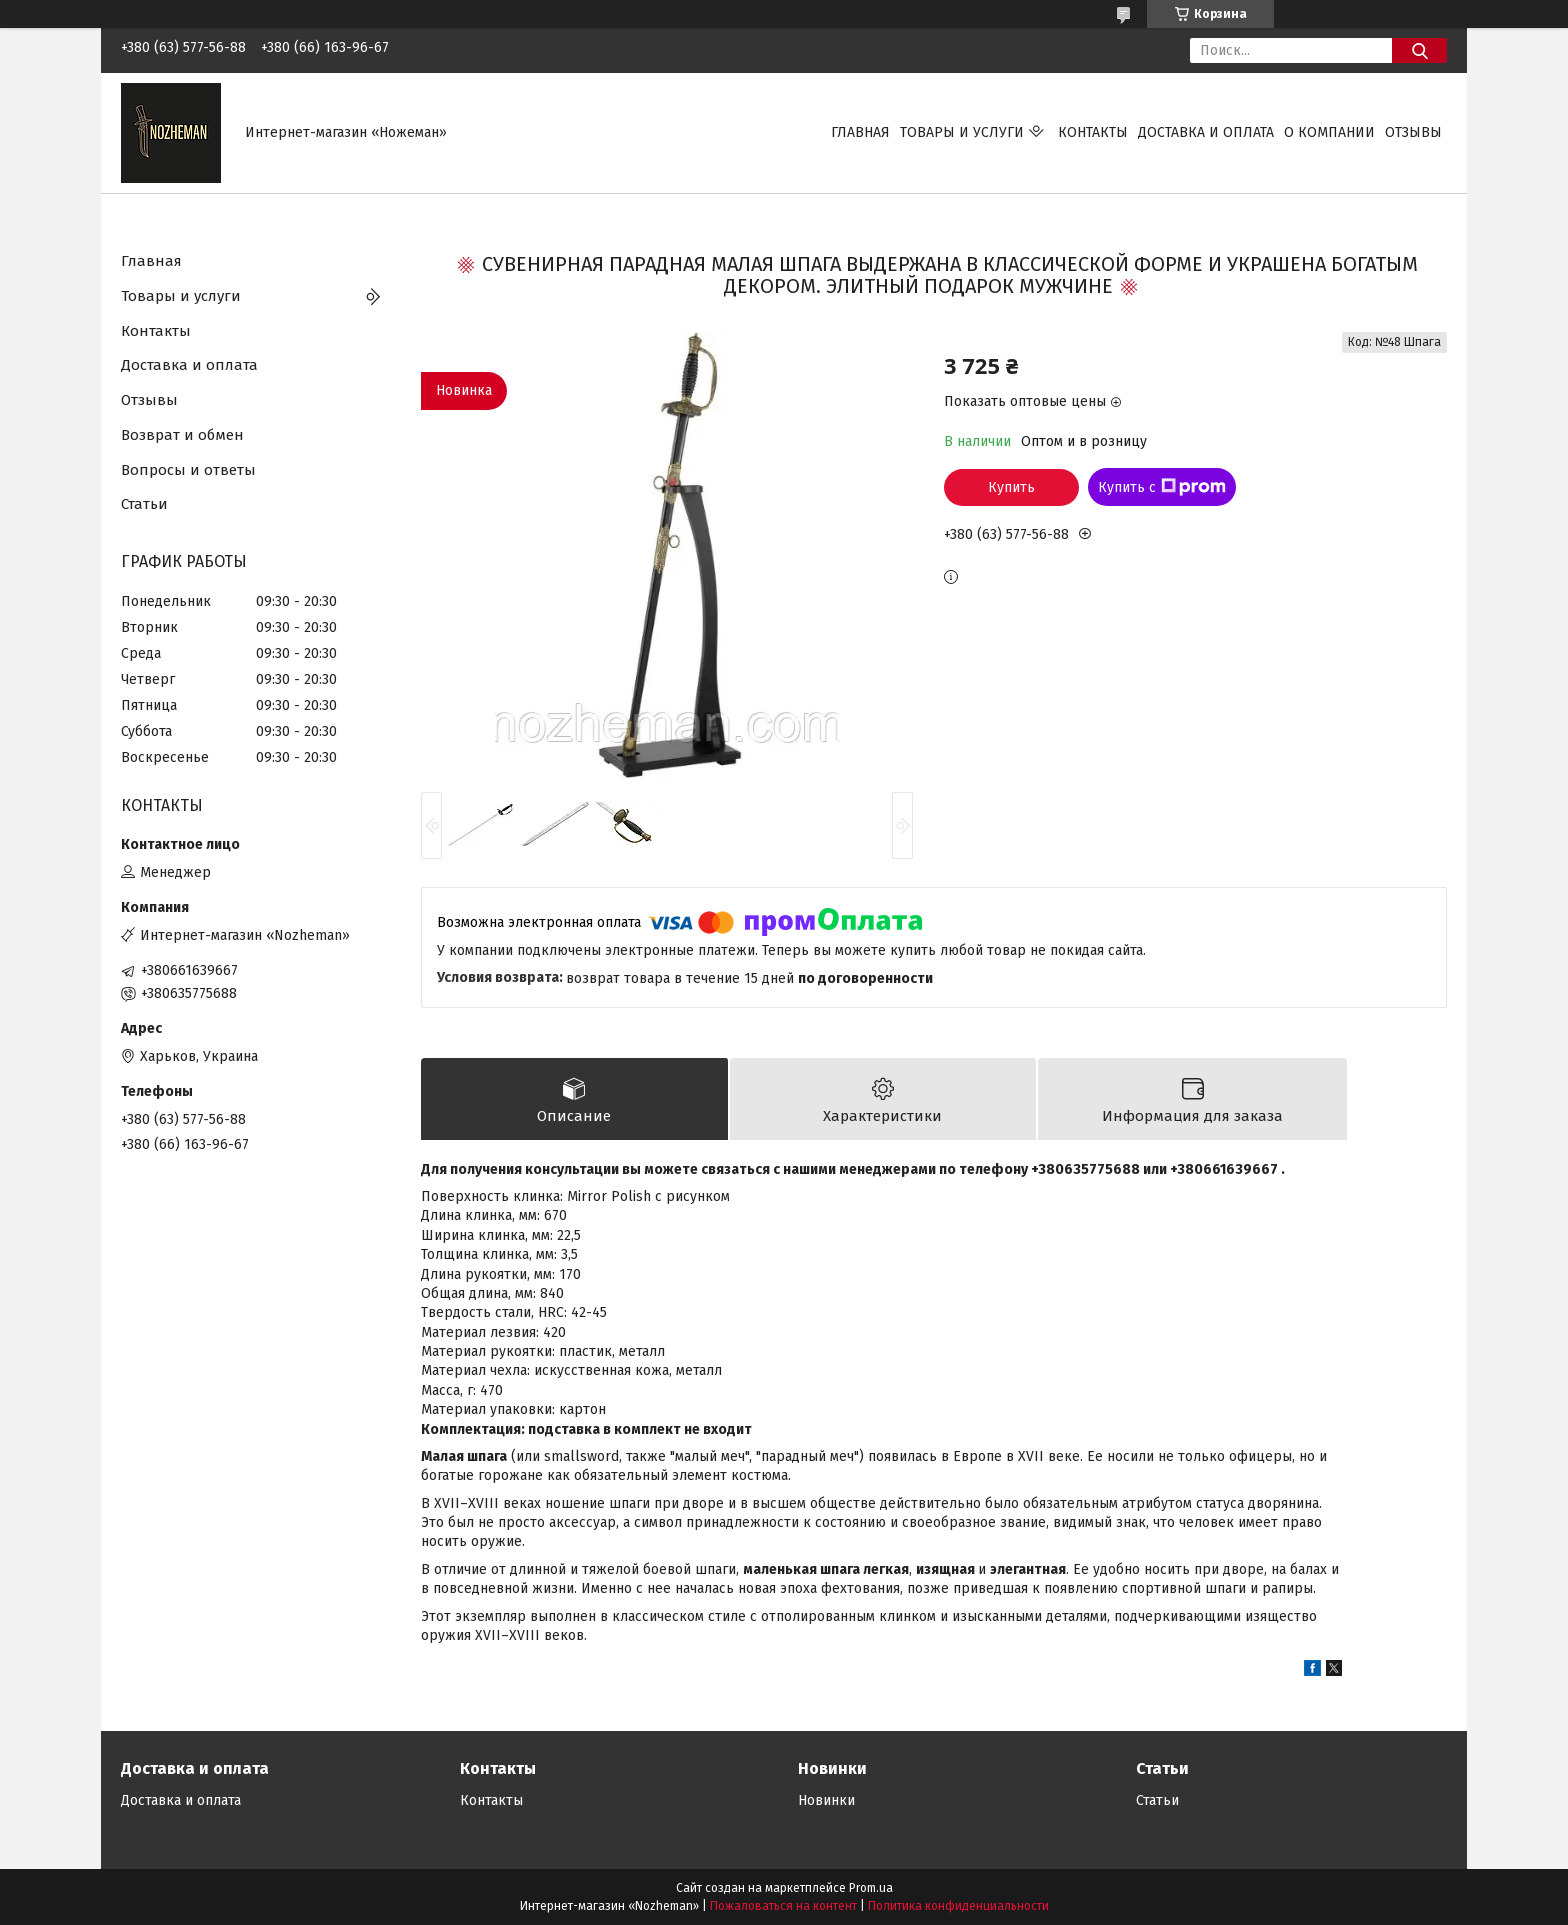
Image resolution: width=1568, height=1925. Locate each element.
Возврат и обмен (182, 435)
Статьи (144, 504)
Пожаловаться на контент (783, 1906)
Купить (1011, 487)
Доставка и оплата (1206, 132)
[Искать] (1419, 50)
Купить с (1162, 487)
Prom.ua (871, 1888)
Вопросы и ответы (188, 470)
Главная (860, 132)
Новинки (826, 1800)
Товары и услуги (962, 132)
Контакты (1093, 132)
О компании (1329, 132)
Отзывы (1413, 132)
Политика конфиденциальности (958, 1906)
